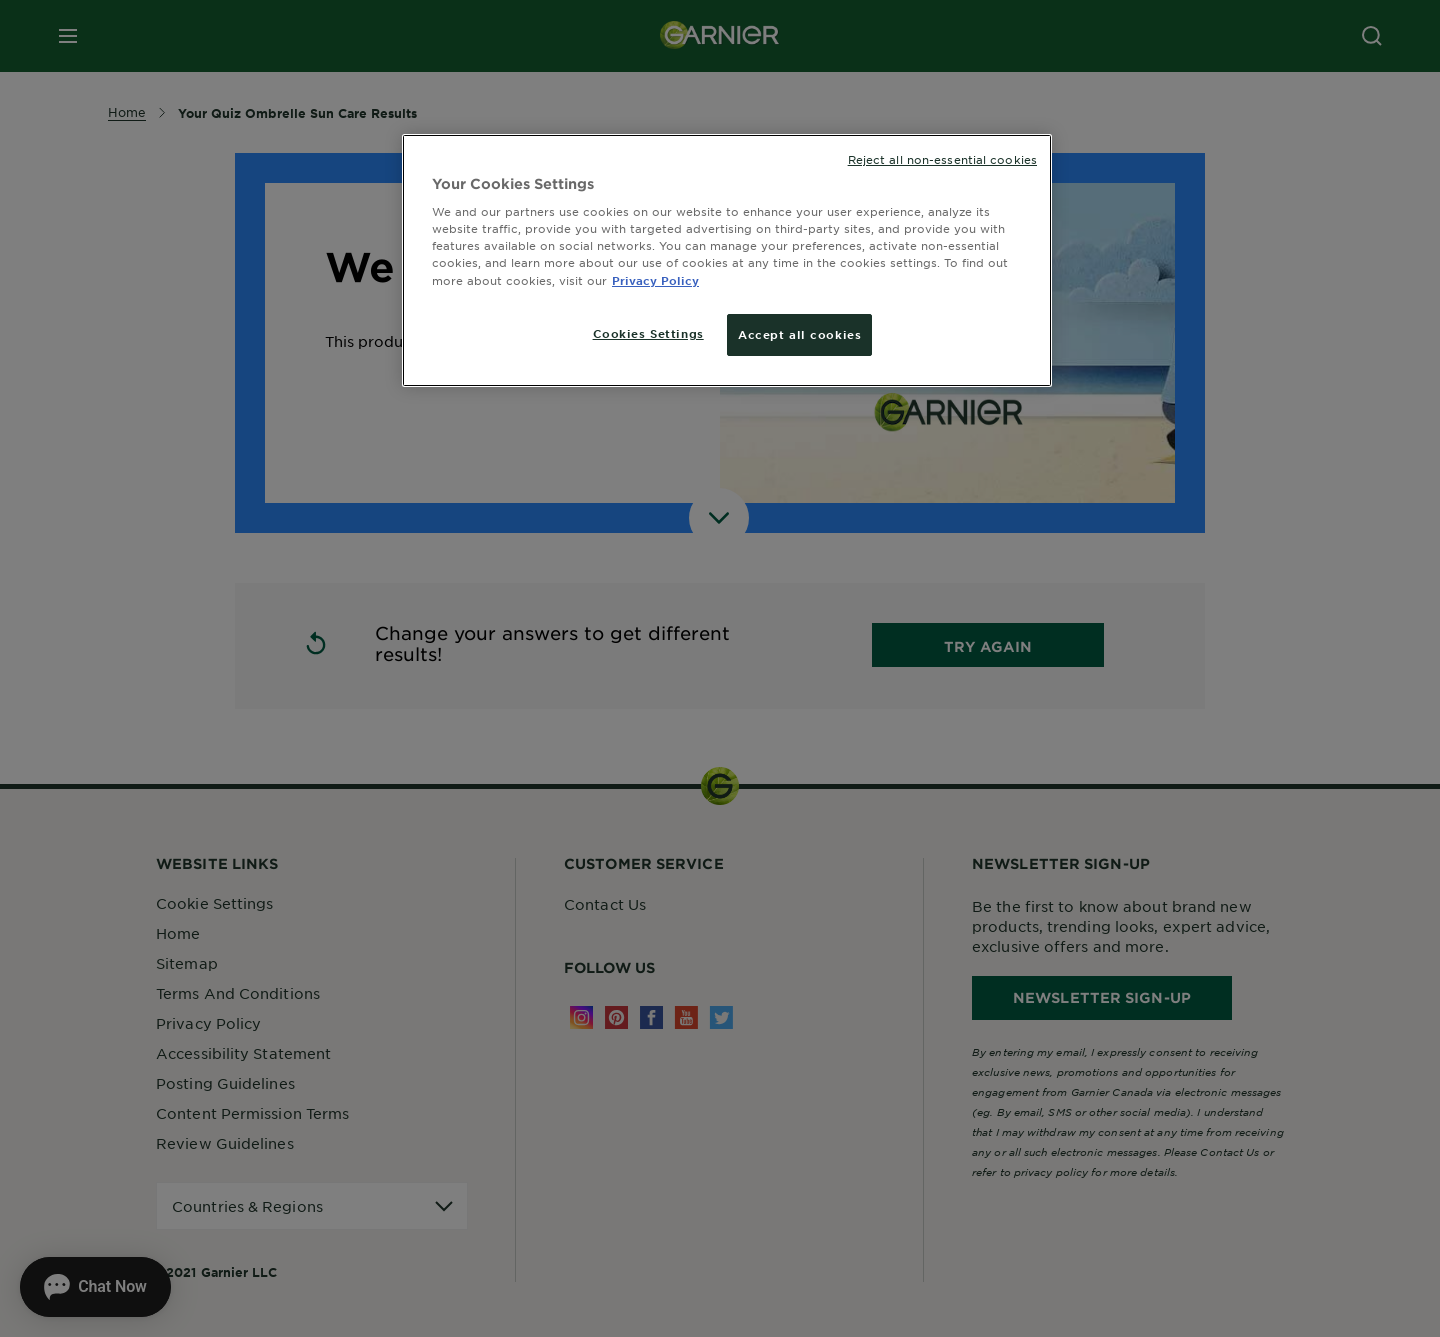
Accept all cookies (799, 334)
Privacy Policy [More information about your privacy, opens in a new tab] (655, 280)
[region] (727, 260)
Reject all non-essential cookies (942, 159)
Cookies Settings (648, 333)
